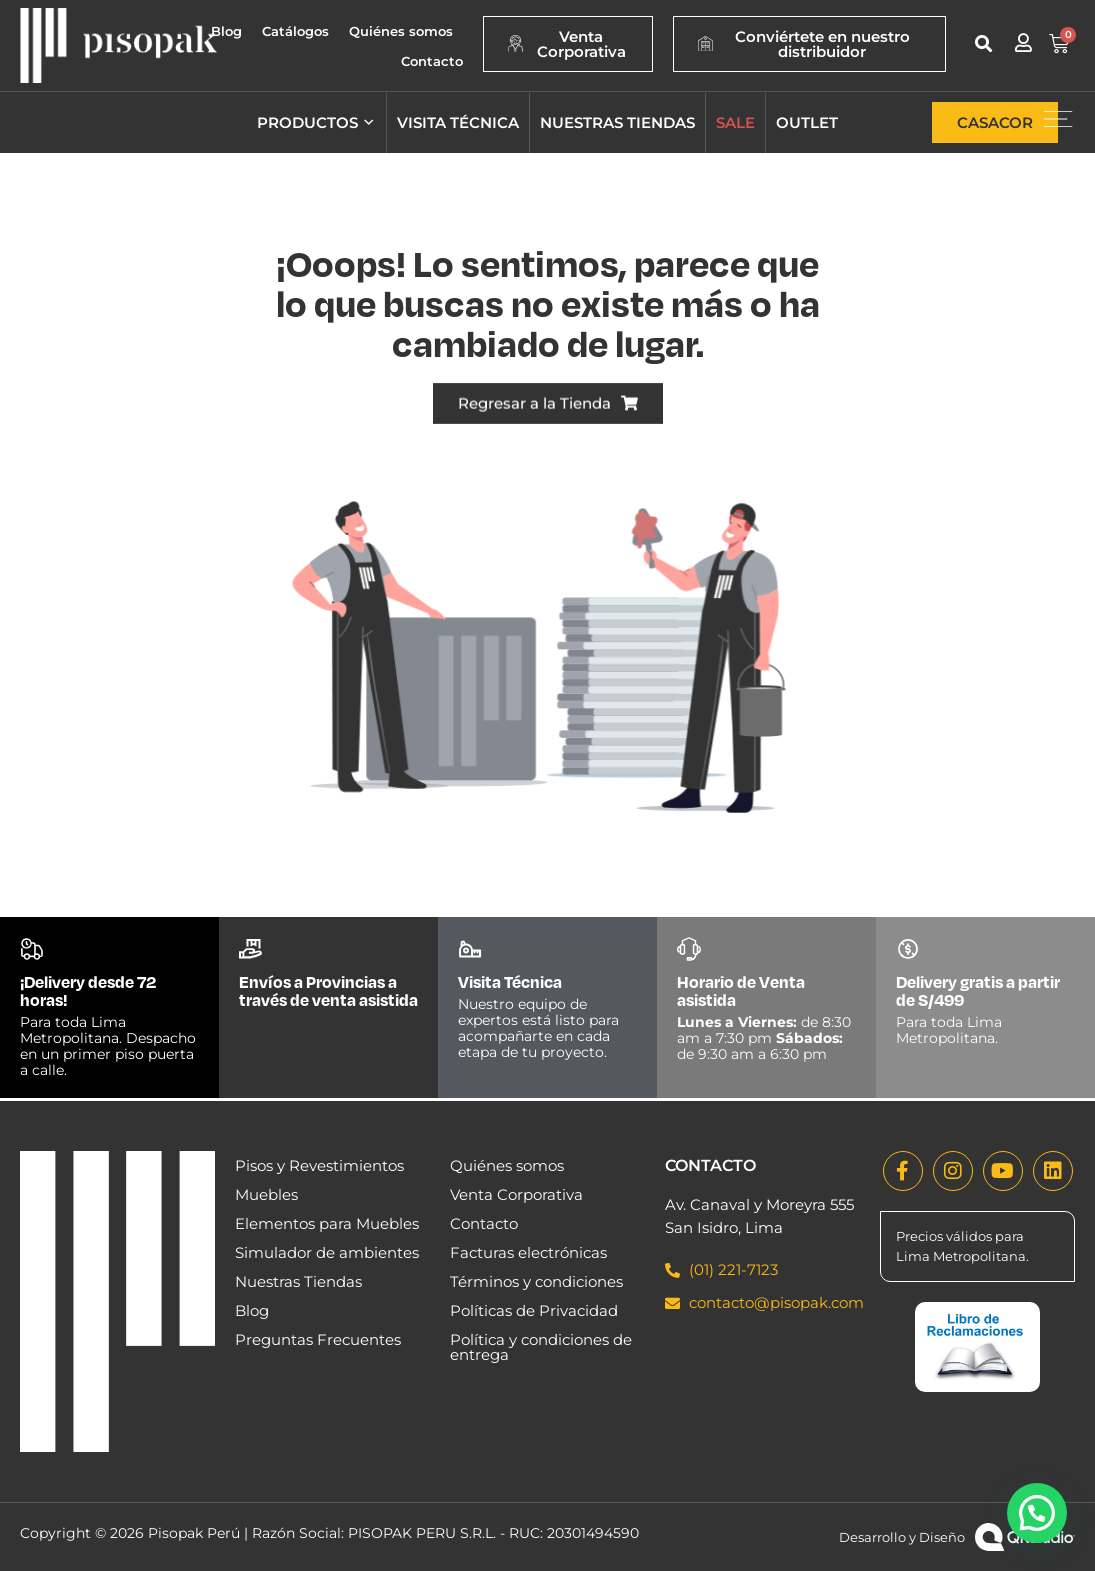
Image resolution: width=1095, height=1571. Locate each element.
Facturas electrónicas (528, 1252)
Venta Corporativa (516, 1194)
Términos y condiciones (536, 1281)
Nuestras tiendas (617, 122)
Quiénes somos (401, 31)
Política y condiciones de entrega (541, 1347)
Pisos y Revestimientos (319, 1165)
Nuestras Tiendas (298, 1281)
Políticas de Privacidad (534, 1310)
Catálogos (295, 31)
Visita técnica (458, 122)
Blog (226, 31)
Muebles (266, 1194)
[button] (983, 43)
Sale (735, 122)
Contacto (432, 61)
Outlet (807, 122)
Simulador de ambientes (327, 1252)
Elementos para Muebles (327, 1223)
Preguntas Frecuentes (318, 1339)
